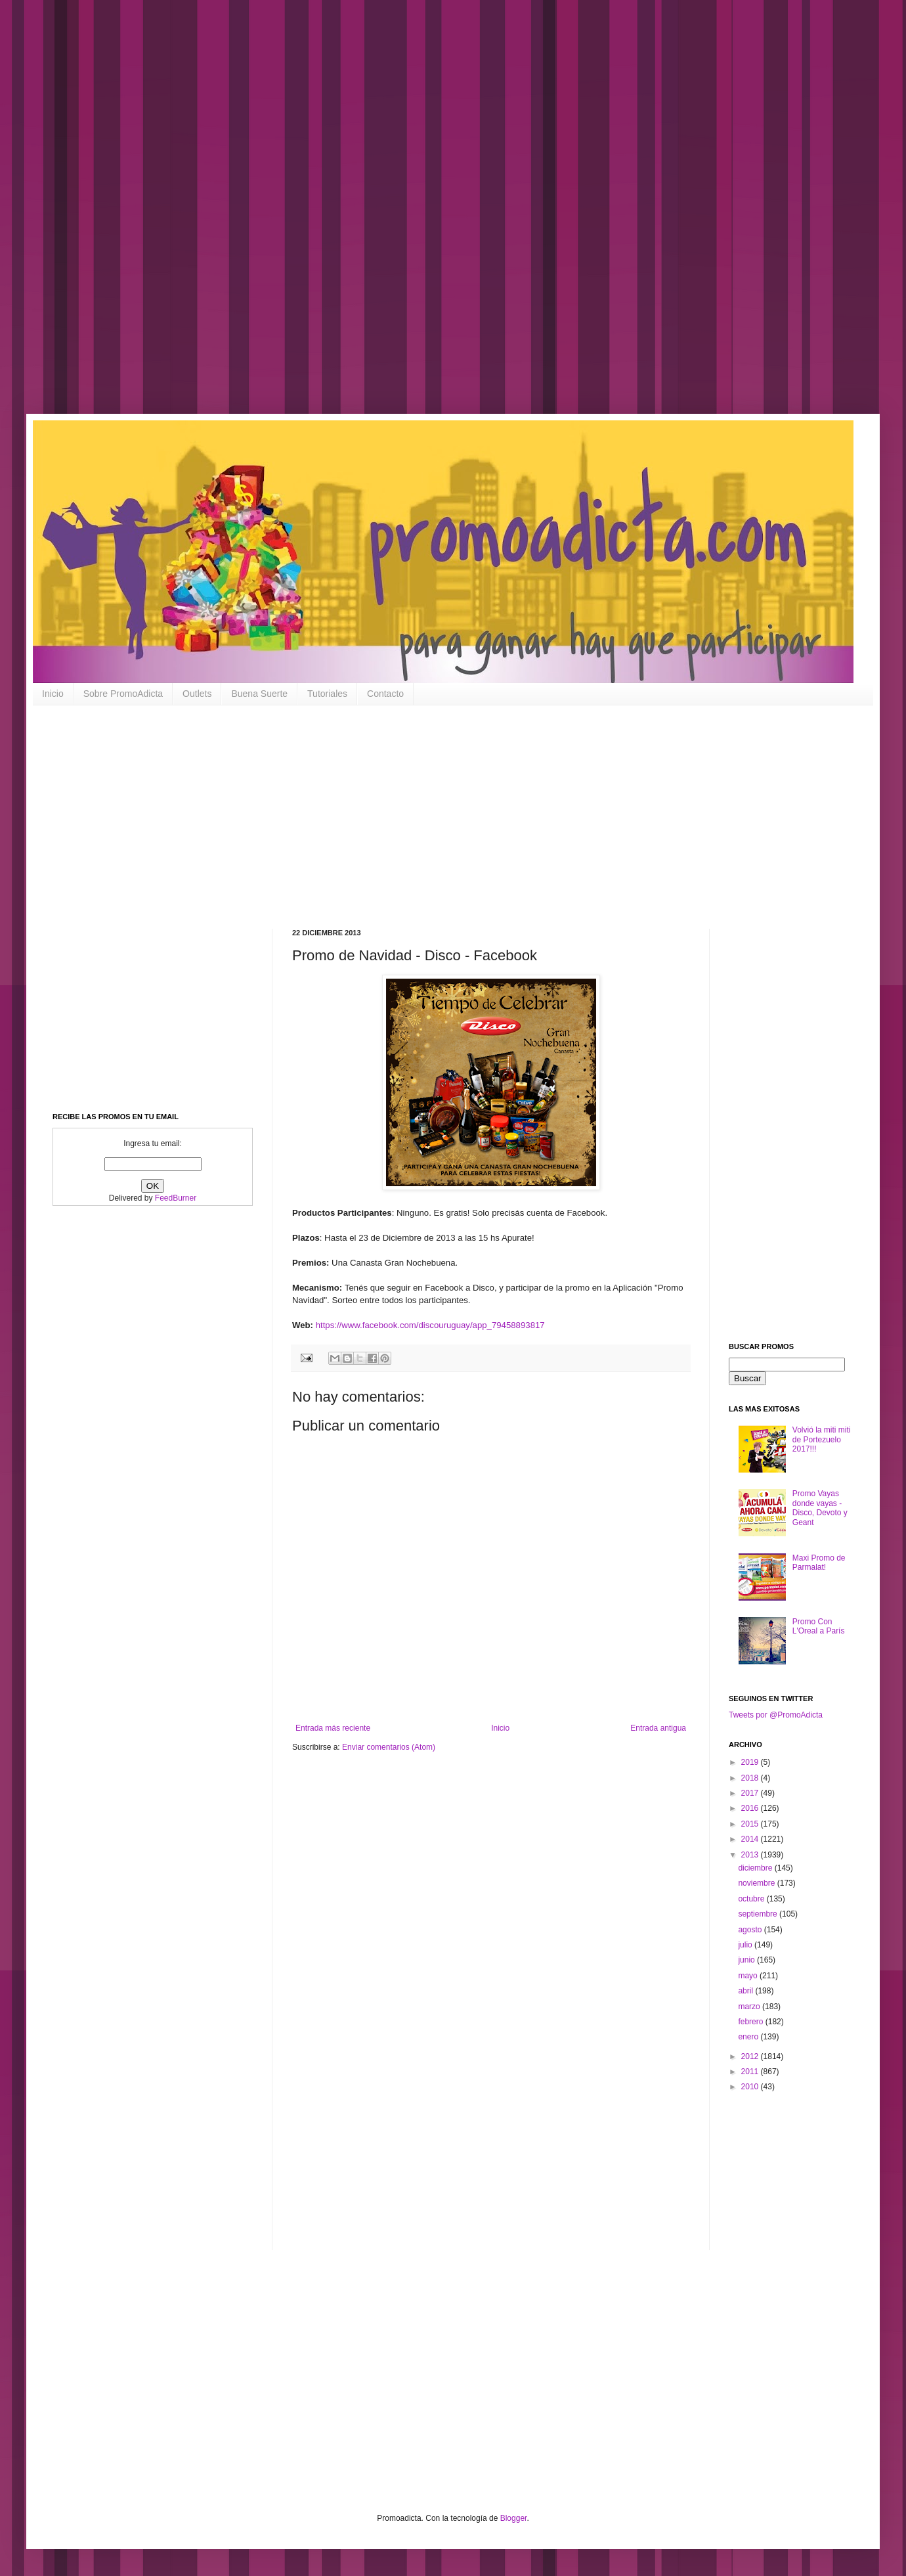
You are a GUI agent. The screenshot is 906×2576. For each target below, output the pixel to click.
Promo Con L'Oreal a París (818, 1626)
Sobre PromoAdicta (123, 693)
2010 (751, 2086)
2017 (751, 1793)
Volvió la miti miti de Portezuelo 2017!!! (821, 1439)
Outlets (197, 693)
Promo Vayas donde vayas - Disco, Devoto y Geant (820, 1507)
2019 (751, 1762)
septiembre (758, 1914)
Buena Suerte (259, 693)
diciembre (756, 1868)
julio (746, 1944)
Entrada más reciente (332, 1728)
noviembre (757, 1883)
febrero (751, 2021)
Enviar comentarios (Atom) (388, 1747)
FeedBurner (175, 1198)
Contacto (385, 693)
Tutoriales (327, 693)
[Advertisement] (420, 217)
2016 (751, 1808)
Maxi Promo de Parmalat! (819, 1562)
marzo (750, 2006)
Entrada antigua (658, 1728)
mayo (749, 1975)
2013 (751, 1854)
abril (746, 1990)
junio (747, 1960)
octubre (752, 1898)
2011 (751, 2071)
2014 (751, 1839)
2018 (751, 1778)
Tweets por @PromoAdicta (776, 1715)
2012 (751, 2056)
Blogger (513, 2518)
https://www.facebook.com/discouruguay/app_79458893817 (430, 1325)
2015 (751, 1824)
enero (749, 2036)
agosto (751, 1929)
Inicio (53, 693)
